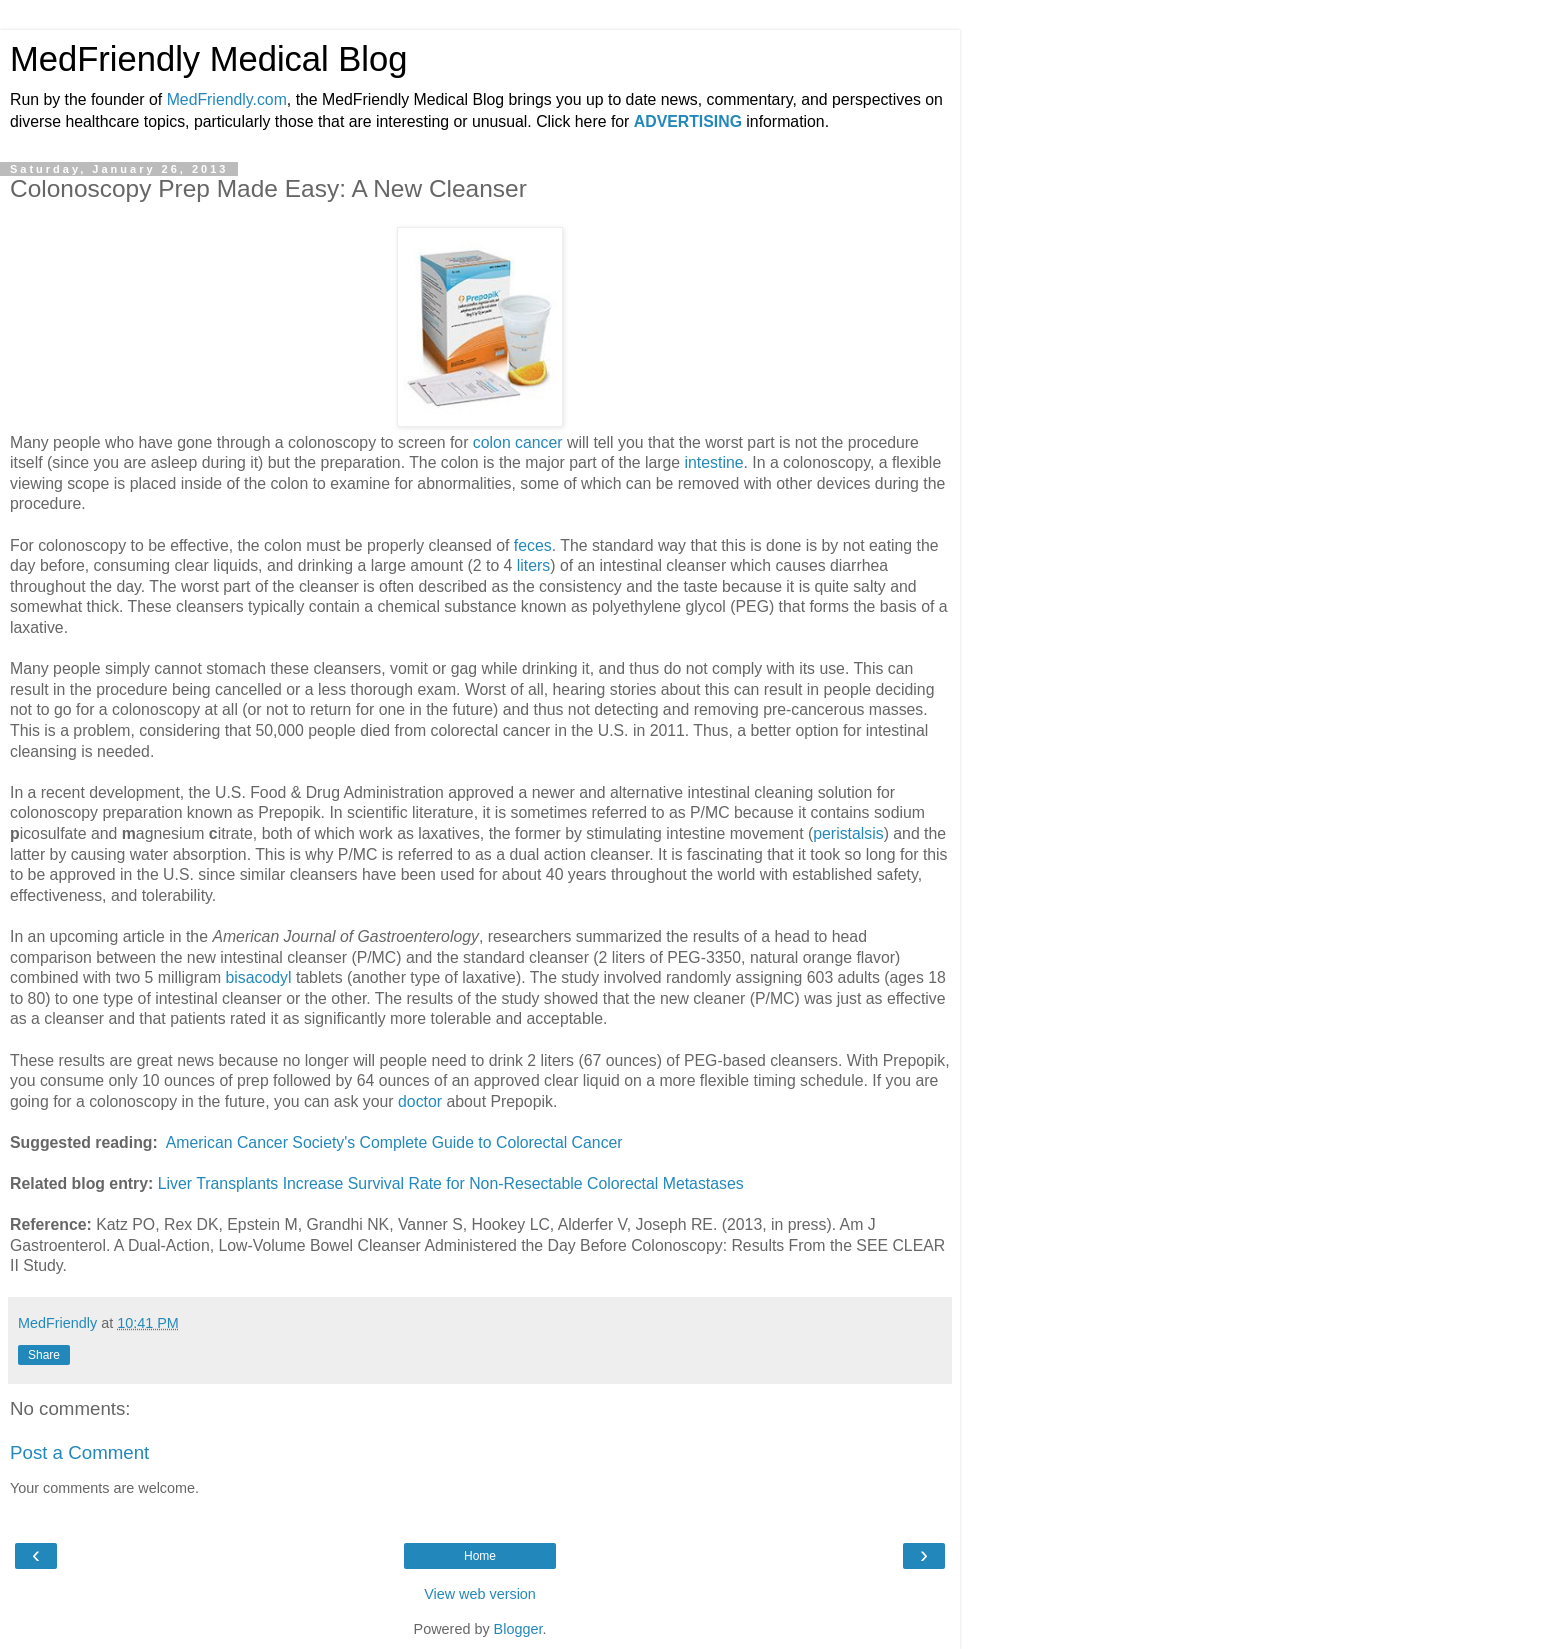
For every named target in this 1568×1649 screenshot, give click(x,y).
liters (533, 565)
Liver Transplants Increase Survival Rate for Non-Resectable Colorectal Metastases (451, 1183)
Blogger (518, 1629)
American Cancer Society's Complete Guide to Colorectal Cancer (394, 1142)
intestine (714, 462)
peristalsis (848, 833)
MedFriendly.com (227, 99)
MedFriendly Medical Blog (208, 59)
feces (533, 545)
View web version (480, 1594)
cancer (539, 442)
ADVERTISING (688, 121)
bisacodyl (259, 977)
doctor (420, 1101)
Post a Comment (79, 1452)
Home (480, 1556)
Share (44, 1355)
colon (492, 442)
